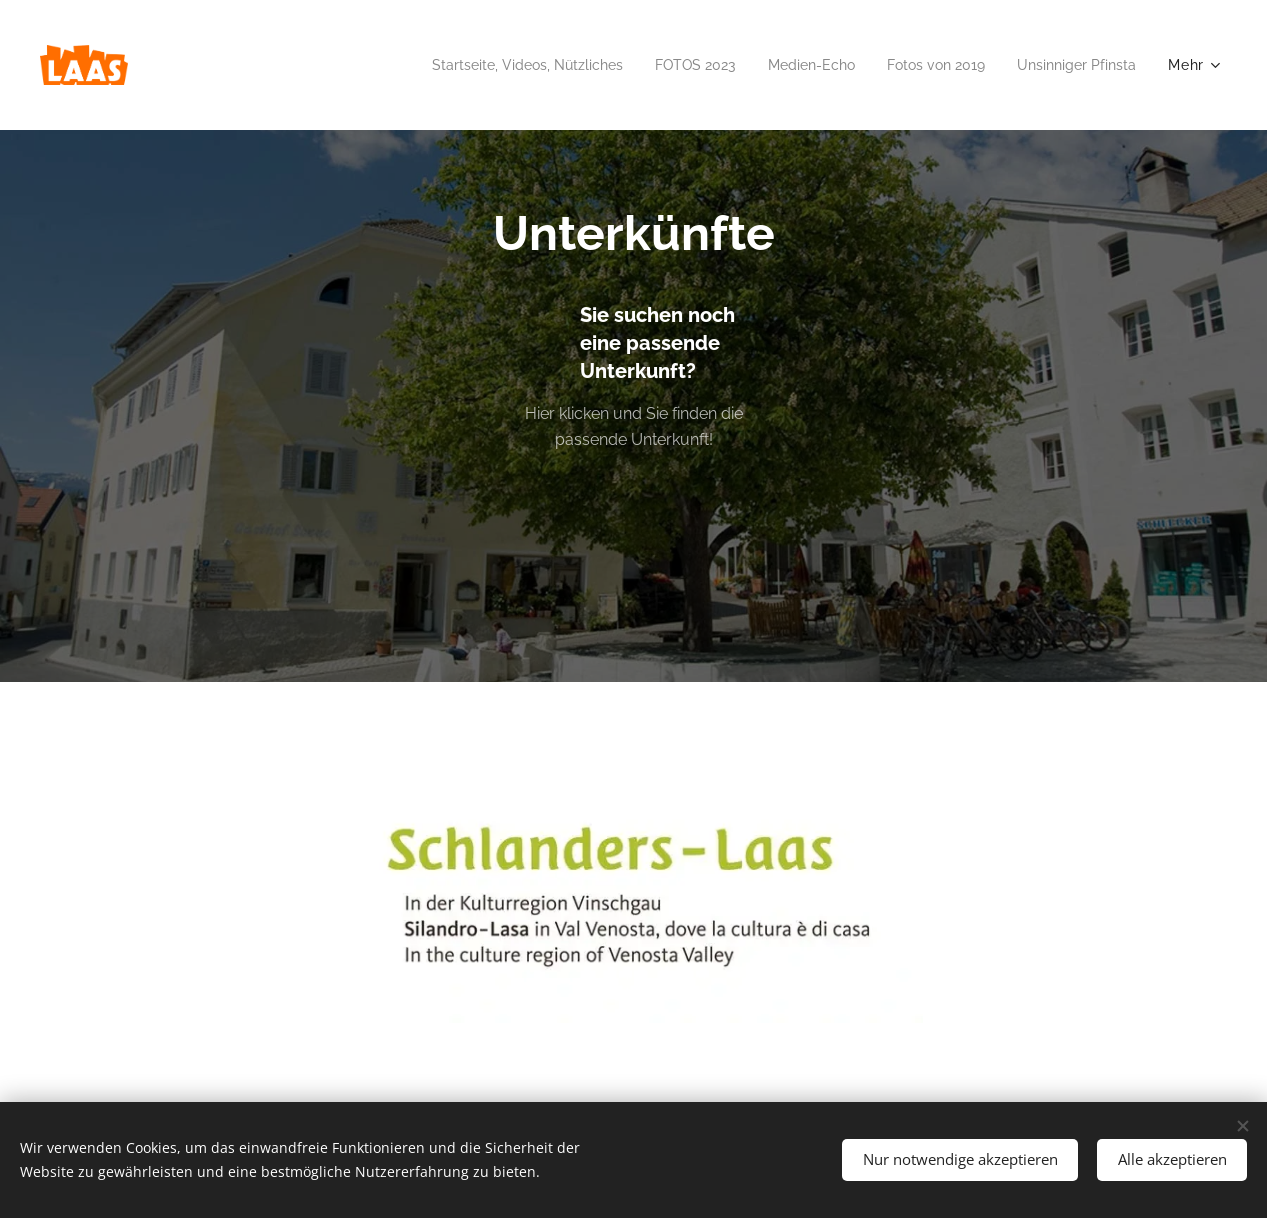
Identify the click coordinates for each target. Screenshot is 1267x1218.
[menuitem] (485, 65)
